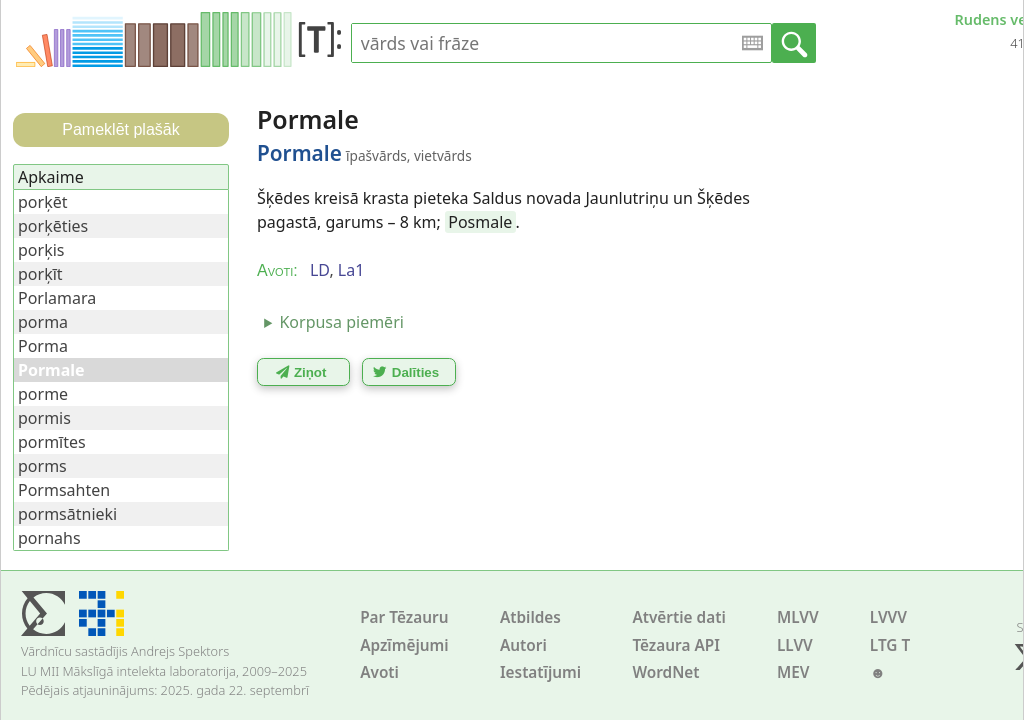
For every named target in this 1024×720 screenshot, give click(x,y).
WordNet (665, 672)
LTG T (890, 645)
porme (43, 394)
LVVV (888, 617)
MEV (793, 672)
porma (43, 322)
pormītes (52, 442)
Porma (43, 346)
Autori (523, 645)
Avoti (379, 672)
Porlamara (57, 298)
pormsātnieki (67, 514)
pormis (44, 418)
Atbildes (530, 617)
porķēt (42, 202)
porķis (41, 250)
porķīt (40, 274)
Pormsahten (64, 490)
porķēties (53, 226)
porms (42, 466)
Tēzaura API (676, 645)
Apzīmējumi (404, 645)
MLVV (798, 617)
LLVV (795, 645)
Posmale (480, 222)
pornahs (49, 538)
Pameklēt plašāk (120, 129)
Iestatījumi (540, 672)
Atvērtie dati (678, 617)
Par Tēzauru (404, 617)
